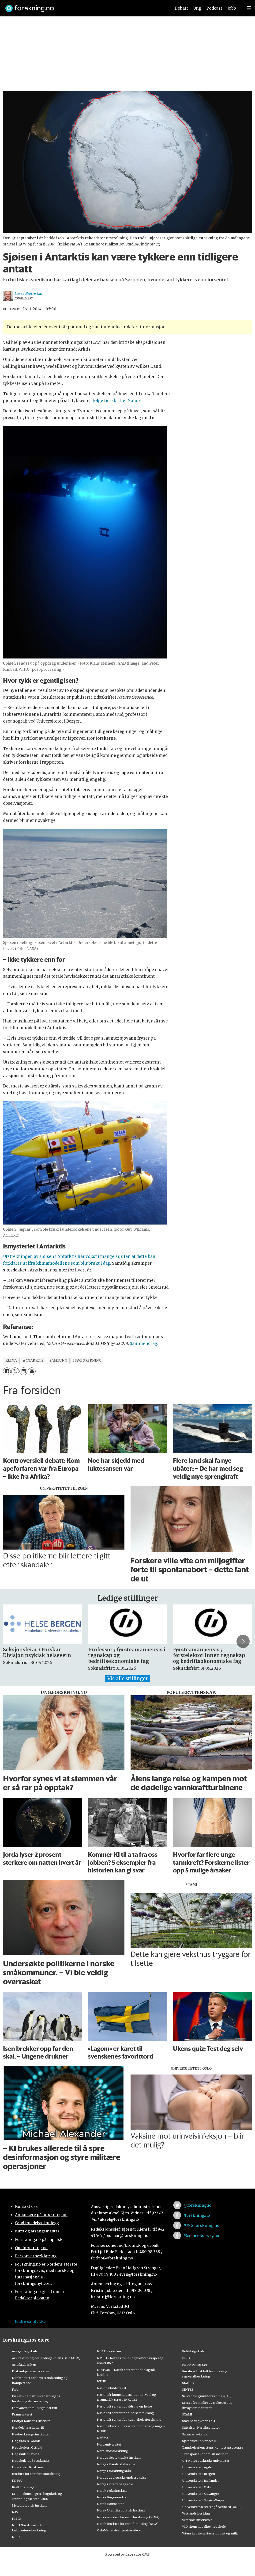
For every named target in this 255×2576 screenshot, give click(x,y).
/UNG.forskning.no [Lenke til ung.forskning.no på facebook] (201, 2225)
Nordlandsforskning (112, 2451)
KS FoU (17, 2480)
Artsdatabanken (24, 2364)
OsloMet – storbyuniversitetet (119, 2530)
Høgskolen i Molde (26, 2441)
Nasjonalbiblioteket (111, 2388)
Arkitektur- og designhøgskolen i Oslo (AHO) (46, 2358)
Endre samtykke (30, 2321)
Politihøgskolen (194, 2351)
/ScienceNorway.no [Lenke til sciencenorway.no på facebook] (201, 2235)
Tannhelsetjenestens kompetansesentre (212, 2447)
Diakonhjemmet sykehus (31, 2371)
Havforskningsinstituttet (31, 2434)
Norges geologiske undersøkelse (121, 2477)
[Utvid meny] (249, 8)
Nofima (102, 2438)
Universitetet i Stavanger (200, 2494)
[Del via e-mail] (32, 1371)
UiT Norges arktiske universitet (205, 2460)
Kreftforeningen (24, 2487)
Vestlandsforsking (196, 2513)
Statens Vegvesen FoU (198, 2421)
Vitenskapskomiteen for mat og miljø (210, 2533)
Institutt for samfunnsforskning (36, 2474)
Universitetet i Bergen (198, 2474)
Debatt (181, 8)
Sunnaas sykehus (195, 2434)
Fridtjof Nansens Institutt (31, 2421)
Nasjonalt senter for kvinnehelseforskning (129, 2419)
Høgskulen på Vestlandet (30, 2460)
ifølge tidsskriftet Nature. (116, 400)
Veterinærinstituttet (197, 2520)
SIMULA (188, 2383)
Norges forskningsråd (114, 2471)
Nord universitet (109, 2444)
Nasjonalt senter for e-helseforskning (125, 2413)
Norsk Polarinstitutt (112, 2490)
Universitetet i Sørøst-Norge (203, 2500)
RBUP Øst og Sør (194, 2364)
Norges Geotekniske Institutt (119, 2457)
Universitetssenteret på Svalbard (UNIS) (212, 2507)
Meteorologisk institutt (29, 2505)
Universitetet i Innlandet (200, 2480)
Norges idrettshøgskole (115, 2484)
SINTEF (187, 2389)
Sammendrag (143, 1343)
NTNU (101, 2381)
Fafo (15, 2389)
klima (11, 1361)
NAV (15, 2512)
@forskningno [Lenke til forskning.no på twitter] (197, 2205)
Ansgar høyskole (25, 2351)
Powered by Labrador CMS (127, 2554)
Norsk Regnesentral (112, 2497)
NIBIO (16, 2518)
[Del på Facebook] (7, 1371)
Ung (197, 8)
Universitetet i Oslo (196, 2487)
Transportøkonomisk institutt (205, 2454)
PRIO (186, 2358)
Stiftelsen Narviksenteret (201, 2427)
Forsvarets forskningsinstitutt (34, 2408)
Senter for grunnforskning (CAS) (207, 2396)
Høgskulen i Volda (25, 2454)
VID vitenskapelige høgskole (204, 2526)
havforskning (87, 1361)
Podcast (214, 8)
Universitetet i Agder (197, 2467)
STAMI (187, 2414)
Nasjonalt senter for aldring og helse (124, 2406)
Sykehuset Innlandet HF (200, 2441)
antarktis (33, 1361)
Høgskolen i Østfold (27, 2447)
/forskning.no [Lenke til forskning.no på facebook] (197, 2215)
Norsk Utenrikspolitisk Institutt (121, 2510)
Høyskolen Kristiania (28, 2467)
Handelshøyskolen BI (28, 2427)
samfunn (58, 1361)
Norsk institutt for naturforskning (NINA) (128, 2517)
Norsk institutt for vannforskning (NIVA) (127, 2524)
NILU (16, 2537)
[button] (243, 1641)
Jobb (232, 8)
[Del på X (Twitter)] (15, 1371)
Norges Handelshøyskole (116, 2464)
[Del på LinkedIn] (23, 1371)
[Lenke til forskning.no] (83, 6)
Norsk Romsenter (110, 2504)
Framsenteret (22, 2414)
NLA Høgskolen (109, 2351)
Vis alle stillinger (127, 1678)
